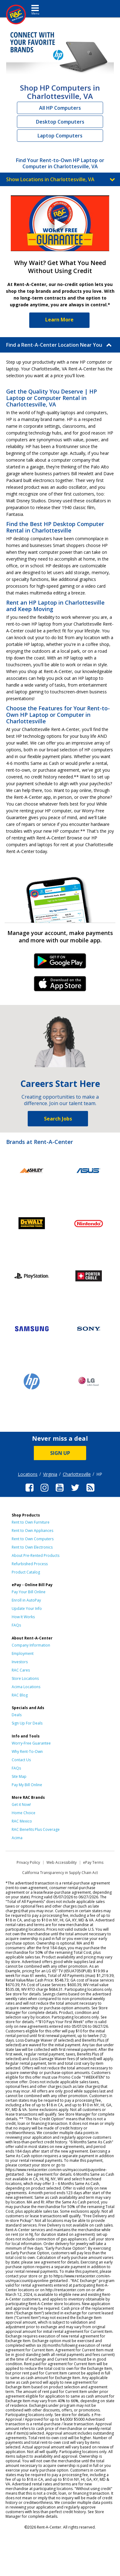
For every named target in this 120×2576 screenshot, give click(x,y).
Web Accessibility (61, 1862)
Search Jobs (58, 1118)
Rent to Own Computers (33, 1538)
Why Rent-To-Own (27, 1751)
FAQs (16, 1625)
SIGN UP (60, 1453)
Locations (28, 1474)
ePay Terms (93, 1862)
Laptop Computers (60, 135)
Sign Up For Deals (27, 1723)
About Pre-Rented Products (35, 1555)
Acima (17, 1837)
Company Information (31, 1645)
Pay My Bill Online (27, 1784)
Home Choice (23, 1812)
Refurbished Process (30, 1563)
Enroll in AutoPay (26, 1600)
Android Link (60, 963)
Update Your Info (27, 1608)
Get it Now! (21, 1804)
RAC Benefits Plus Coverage (36, 1829)
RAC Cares (21, 1670)
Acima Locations (26, 1686)
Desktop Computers (60, 121)
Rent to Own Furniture (31, 1522)
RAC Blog (20, 1695)
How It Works (23, 1616)
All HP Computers (60, 107)
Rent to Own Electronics (32, 1547)
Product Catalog (26, 1572)
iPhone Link (60, 985)
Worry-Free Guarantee (31, 1743)
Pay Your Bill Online (29, 1591)
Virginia (50, 1474)
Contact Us (21, 1759)
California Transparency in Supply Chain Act (60, 1872)
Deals (17, 1714)
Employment (23, 1653)
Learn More (59, 319)
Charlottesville (77, 1474)
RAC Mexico (22, 1821)
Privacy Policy (28, 1862)
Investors (20, 1661)
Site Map (19, 1776)
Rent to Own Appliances (32, 1530)
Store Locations (25, 1678)
